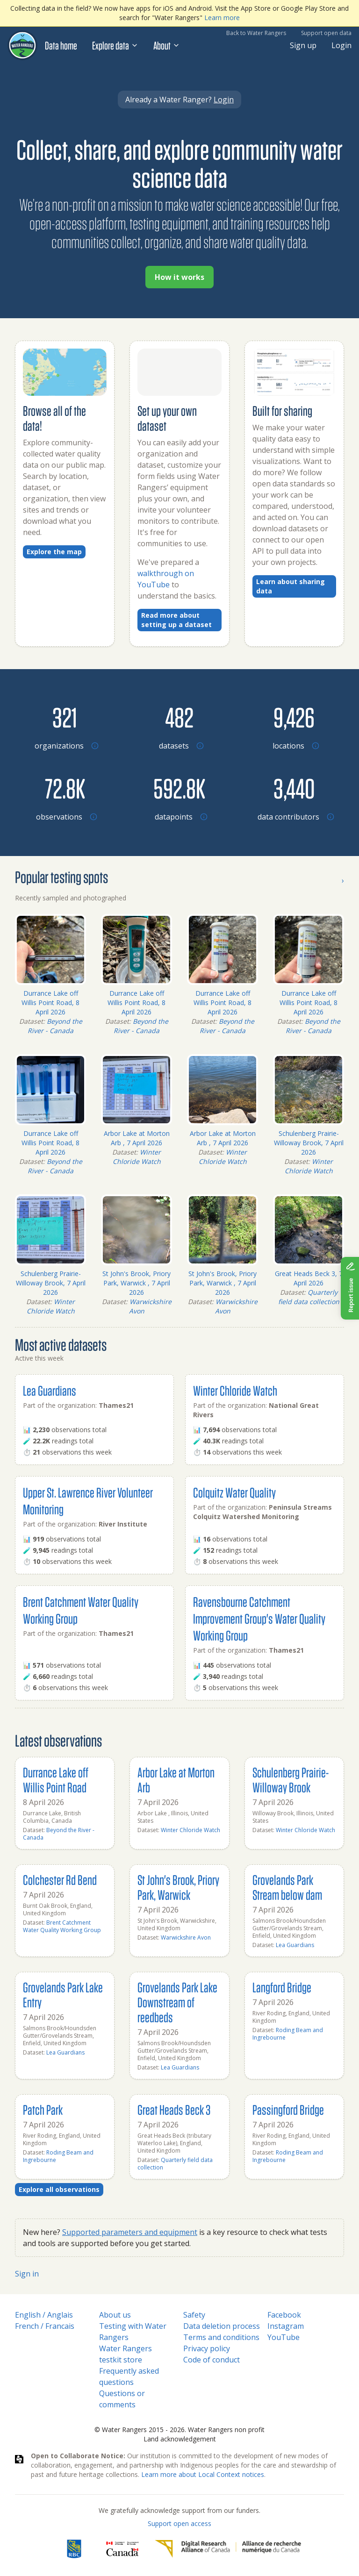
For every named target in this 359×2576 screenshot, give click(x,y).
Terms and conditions (221, 2337)
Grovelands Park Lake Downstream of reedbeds (177, 2002)
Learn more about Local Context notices (202, 2474)
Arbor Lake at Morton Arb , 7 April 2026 (137, 1138)
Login (341, 45)
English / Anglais (44, 2315)
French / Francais (44, 2326)
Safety (194, 2315)
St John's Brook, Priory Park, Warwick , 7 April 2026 (136, 1283)
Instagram (285, 2326)
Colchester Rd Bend (60, 1879)
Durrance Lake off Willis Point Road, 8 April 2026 (50, 1002)
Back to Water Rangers (256, 33)
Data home (61, 45)
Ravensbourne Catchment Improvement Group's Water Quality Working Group (259, 1618)
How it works (179, 277)
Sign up (303, 45)
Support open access (179, 2523)
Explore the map (54, 551)
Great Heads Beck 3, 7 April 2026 (309, 1278)
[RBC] (74, 2549)
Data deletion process (221, 2326)
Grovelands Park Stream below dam (287, 1887)
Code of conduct (211, 2360)
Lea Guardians (49, 1390)
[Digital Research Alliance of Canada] (228, 2549)
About (166, 45)
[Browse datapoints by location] (179, 788)
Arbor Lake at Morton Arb (176, 1779)
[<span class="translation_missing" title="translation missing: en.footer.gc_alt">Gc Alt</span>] (122, 2549)
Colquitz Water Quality (234, 1492)
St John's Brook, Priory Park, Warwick (178, 1887)
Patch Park (43, 2109)
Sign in (27, 2274)
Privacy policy (206, 2348)
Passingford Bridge (288, 2109)
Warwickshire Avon (186, 1937)
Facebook (284, 2315)
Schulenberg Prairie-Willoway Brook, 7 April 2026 (309, 1142)
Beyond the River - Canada (55, 1026)
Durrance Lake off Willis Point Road (55, 1779)
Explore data (115, 45)
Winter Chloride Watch (137, 1157)
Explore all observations (59, 2189)
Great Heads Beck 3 (173, 2109)
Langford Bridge (281, 1987)
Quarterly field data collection (308, 1297)
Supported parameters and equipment (129, 2232)
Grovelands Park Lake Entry (63, 1994)
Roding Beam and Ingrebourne (287, 2033)
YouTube (283, 2337)
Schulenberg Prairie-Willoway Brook (290, 1779)
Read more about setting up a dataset (176, 620)
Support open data (326, 33)
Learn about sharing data (290, 586)
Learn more (222, 17)
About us (115, 2315)
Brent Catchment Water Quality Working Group (62, 1926)
